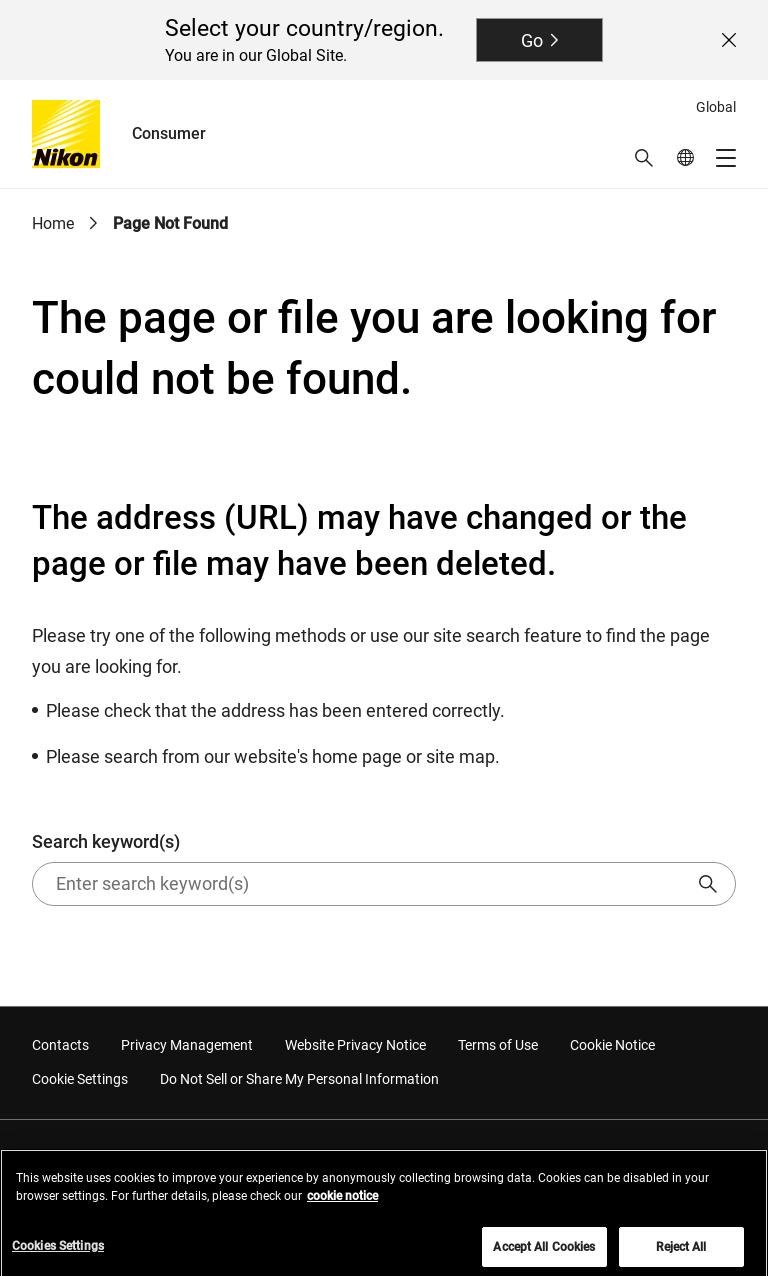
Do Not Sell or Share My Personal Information (299, 1079)
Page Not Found (170, 223)
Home (53, 223)
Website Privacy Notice (355, 1045)
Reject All (681, 1252)
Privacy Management (187, 1045)
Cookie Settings (80, 1079)
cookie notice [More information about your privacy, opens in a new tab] (342, 1201)
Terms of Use (498, 1045)
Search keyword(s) (384, 868)
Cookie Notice (612, 1045)
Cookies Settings (58, 1251)
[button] (644, 158)
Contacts (60, 1045)
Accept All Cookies (544, 1252)
